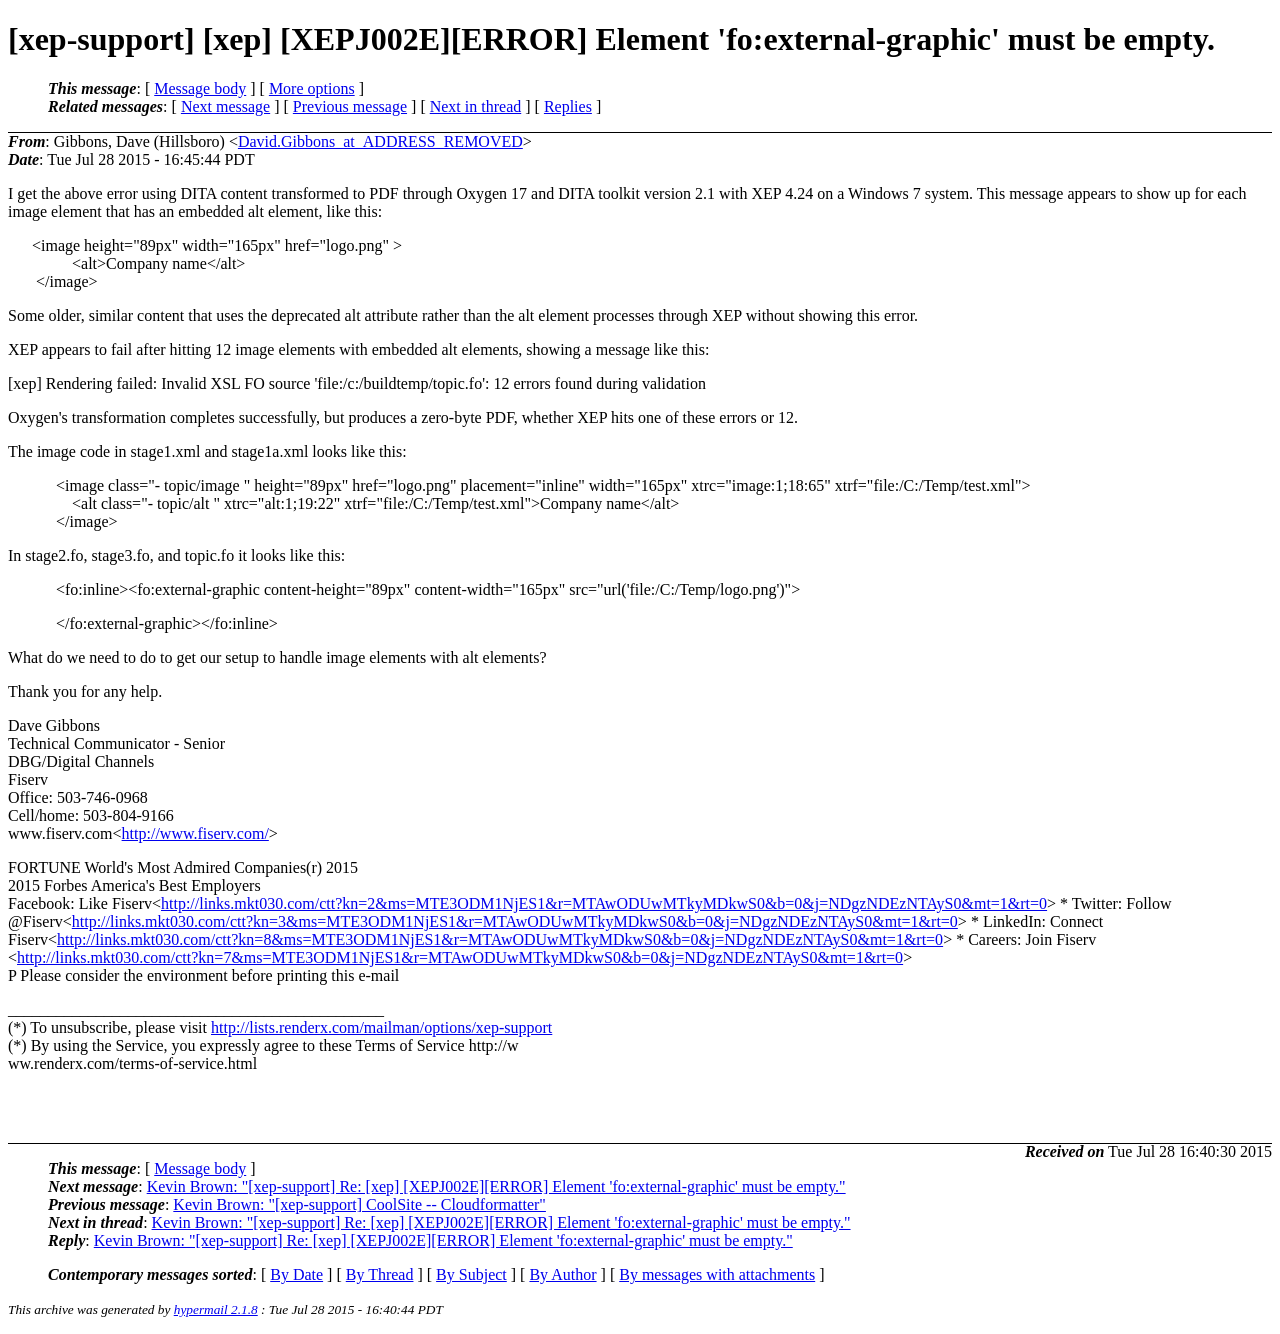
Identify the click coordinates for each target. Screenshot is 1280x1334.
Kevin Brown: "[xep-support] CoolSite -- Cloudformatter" (359, 1204)
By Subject (471, 1274)
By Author (562, 1274)
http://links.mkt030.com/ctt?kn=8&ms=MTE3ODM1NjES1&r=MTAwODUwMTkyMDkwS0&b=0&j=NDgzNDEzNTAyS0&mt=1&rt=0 (500, 939)
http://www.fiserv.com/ (195, 833)
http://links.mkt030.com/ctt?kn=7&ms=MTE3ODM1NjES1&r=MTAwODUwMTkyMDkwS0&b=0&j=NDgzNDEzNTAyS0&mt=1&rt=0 (460, 957)
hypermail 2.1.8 (216, 1309)
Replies (568, 106)
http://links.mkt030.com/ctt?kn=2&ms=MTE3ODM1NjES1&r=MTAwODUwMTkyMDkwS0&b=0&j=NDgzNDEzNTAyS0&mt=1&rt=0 (604, 903)
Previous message (350, 106)
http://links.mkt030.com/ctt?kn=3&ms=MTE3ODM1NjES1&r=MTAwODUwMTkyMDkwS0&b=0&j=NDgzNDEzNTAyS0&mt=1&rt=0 (515, 921)
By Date (296, 1274)
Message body (200, 88)
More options (312, 88)
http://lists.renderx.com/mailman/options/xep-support (381, 1027)
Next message (225, 106)
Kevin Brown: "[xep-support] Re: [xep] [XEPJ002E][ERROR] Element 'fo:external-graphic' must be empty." (496, 1186)
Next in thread (476, 106)
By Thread (380, 1274)
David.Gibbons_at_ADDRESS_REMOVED (380, 141)
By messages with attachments (717, 1274)
